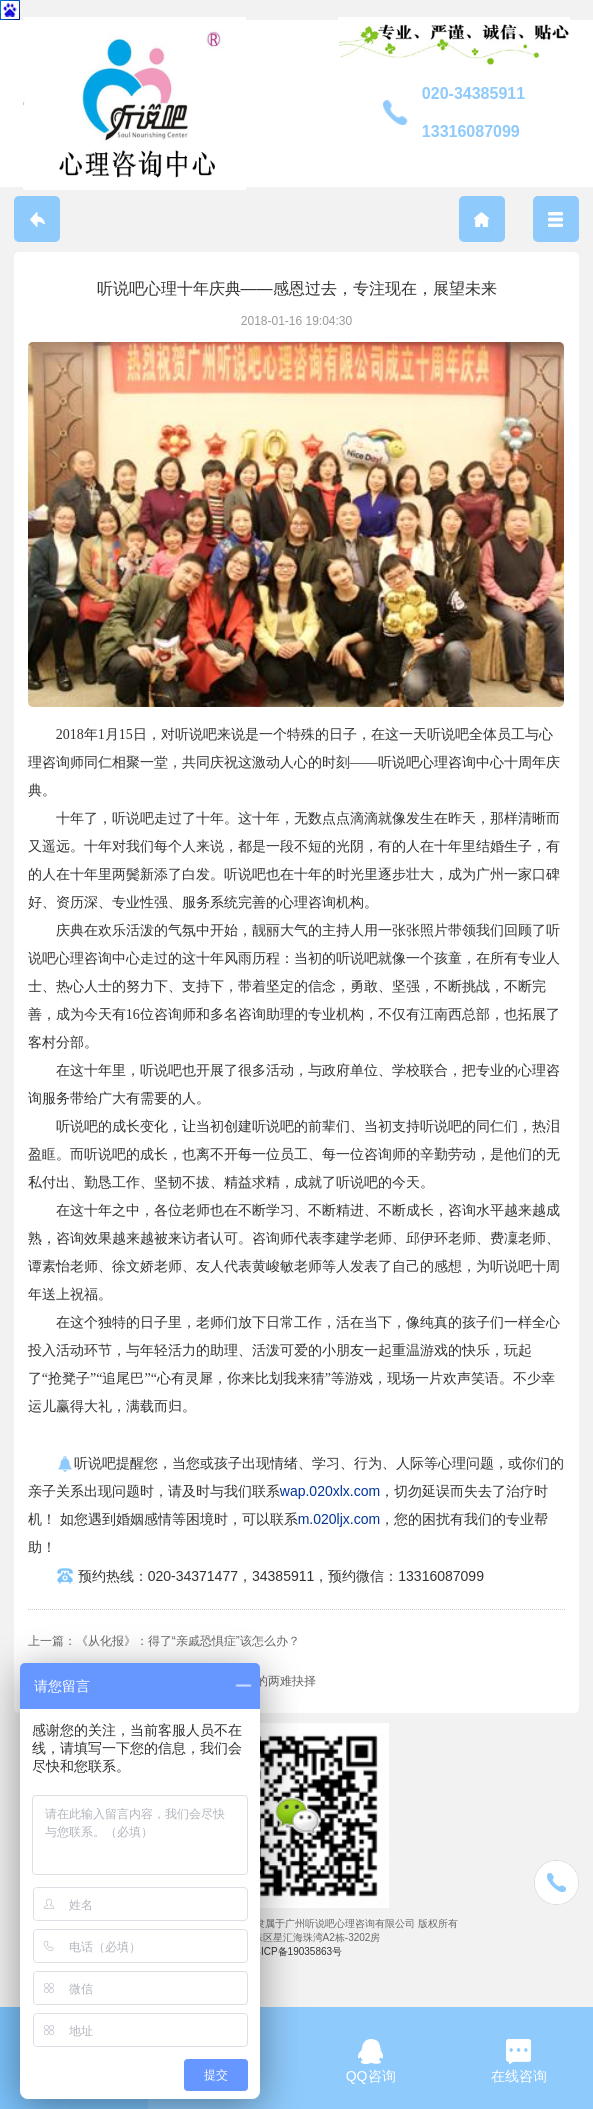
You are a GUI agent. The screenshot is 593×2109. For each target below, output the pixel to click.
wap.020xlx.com (330, 1491)
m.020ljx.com (339, 1519)
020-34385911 (473, 93)
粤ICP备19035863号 (296, 1951)
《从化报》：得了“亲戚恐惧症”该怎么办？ (188, 1641)
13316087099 (471, 131)
